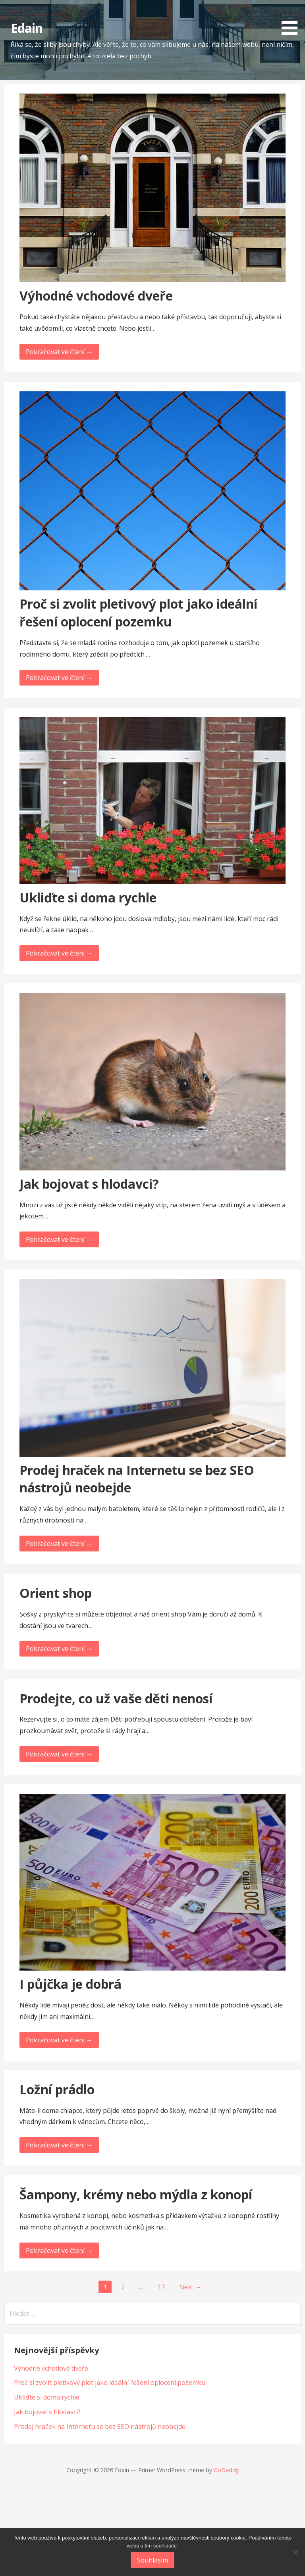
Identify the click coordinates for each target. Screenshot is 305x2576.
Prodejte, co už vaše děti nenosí (115, 1698)
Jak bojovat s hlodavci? (89, 1183)
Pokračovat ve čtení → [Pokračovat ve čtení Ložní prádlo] (59, 2145)
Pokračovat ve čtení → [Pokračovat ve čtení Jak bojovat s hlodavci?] (59, 1239)
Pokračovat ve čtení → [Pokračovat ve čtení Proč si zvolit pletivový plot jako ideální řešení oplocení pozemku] (59, 677)
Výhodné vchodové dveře (96, 295)
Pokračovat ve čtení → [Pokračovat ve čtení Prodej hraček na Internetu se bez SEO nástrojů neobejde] (59, 1543)
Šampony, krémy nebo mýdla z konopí (135, 2194)
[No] (295, 2552)
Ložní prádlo (57, 2089)
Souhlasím (152, 2560)
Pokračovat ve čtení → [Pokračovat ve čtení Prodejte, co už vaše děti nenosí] (59, 1754)
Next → (190, 2287)
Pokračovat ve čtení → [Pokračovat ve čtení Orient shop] (59, 1648)
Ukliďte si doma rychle (87, 897)
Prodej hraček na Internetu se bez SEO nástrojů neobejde (99, 2426)
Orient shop (55, 1592)
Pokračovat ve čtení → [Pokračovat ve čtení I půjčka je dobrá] (59, 2040)
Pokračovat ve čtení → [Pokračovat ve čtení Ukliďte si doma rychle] (59, 953)
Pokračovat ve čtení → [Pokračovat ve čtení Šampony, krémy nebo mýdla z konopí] (59, 2250)
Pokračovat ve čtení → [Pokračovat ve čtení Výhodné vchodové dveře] (59, 351)
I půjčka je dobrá (70, 1983)
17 (161, 2287)
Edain (26, 27)
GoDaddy (226, 2470)
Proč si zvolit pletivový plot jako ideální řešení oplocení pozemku (138, 612)
